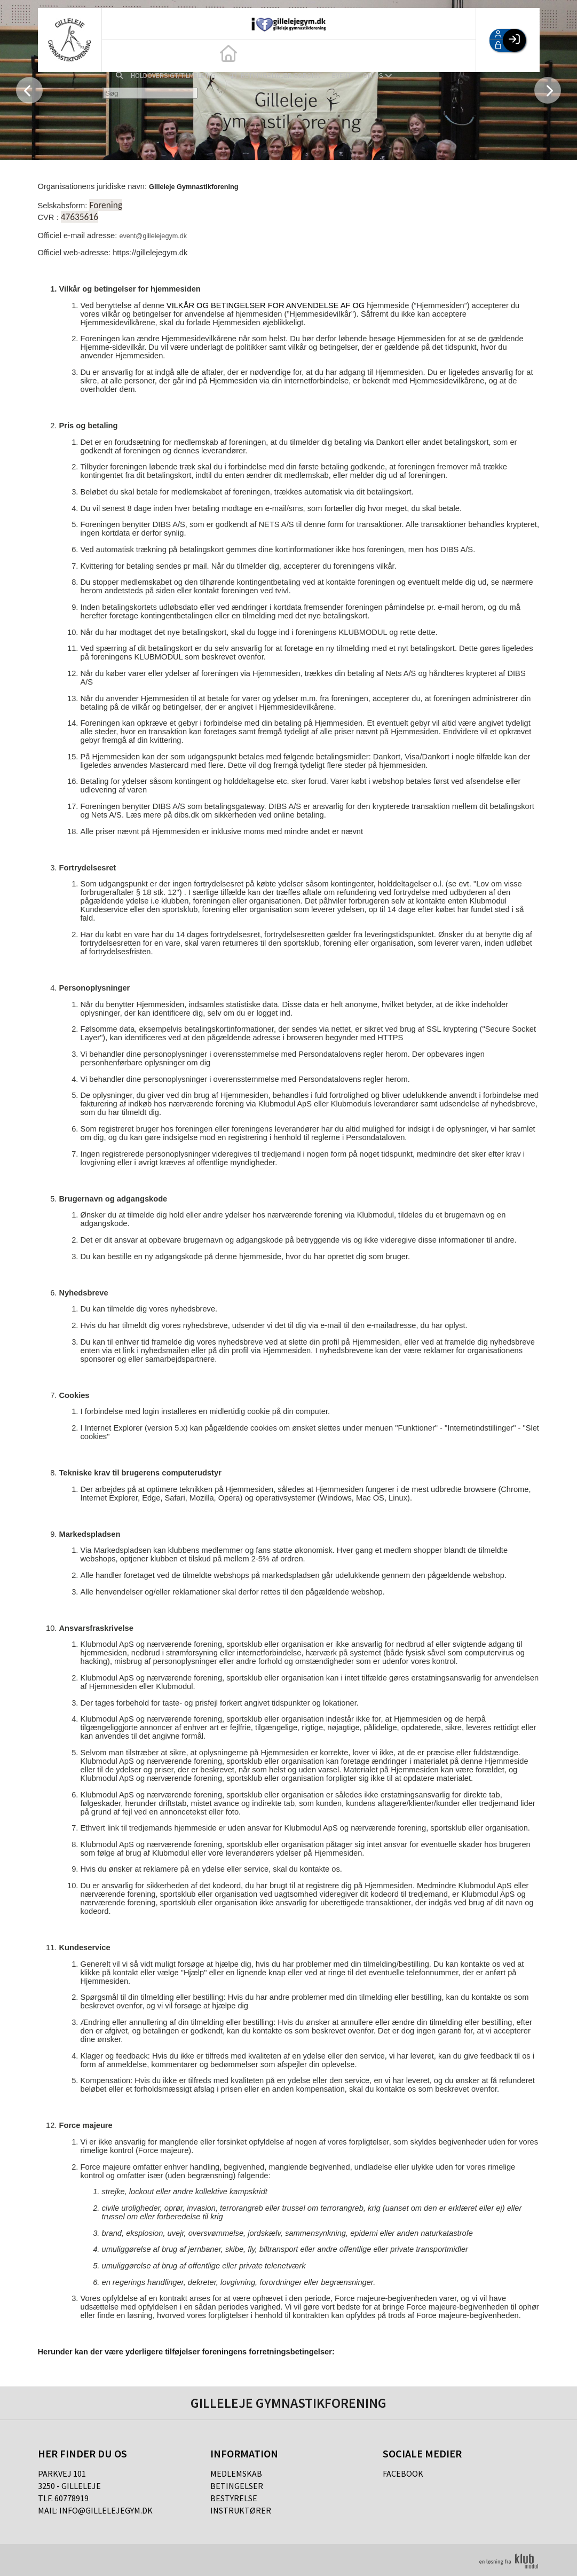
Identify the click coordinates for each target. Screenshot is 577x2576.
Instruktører (240, 2510)
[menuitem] (118, 56)
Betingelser (236, 2485)
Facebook (403, 2473)
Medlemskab (236, 2473)
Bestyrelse (233, 2498)
